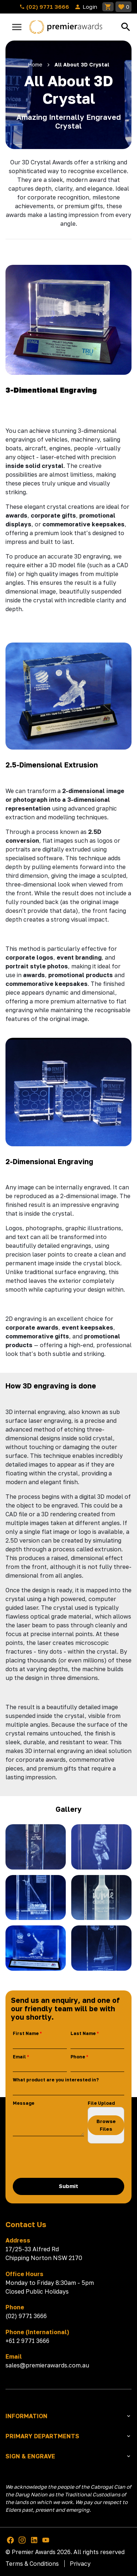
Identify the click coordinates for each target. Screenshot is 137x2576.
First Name (26, 2033)
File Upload (101, 2103)
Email (19, 2056)
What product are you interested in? (56, 2079)
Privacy (80, 2563)
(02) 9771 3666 (44, 6)
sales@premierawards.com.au (47, 2365)
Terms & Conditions (32, 2563)
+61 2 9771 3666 (27, 2340)
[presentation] (68, 2160)
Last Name (83, 2033)
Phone (78, 2056)
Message (23, 2103)
